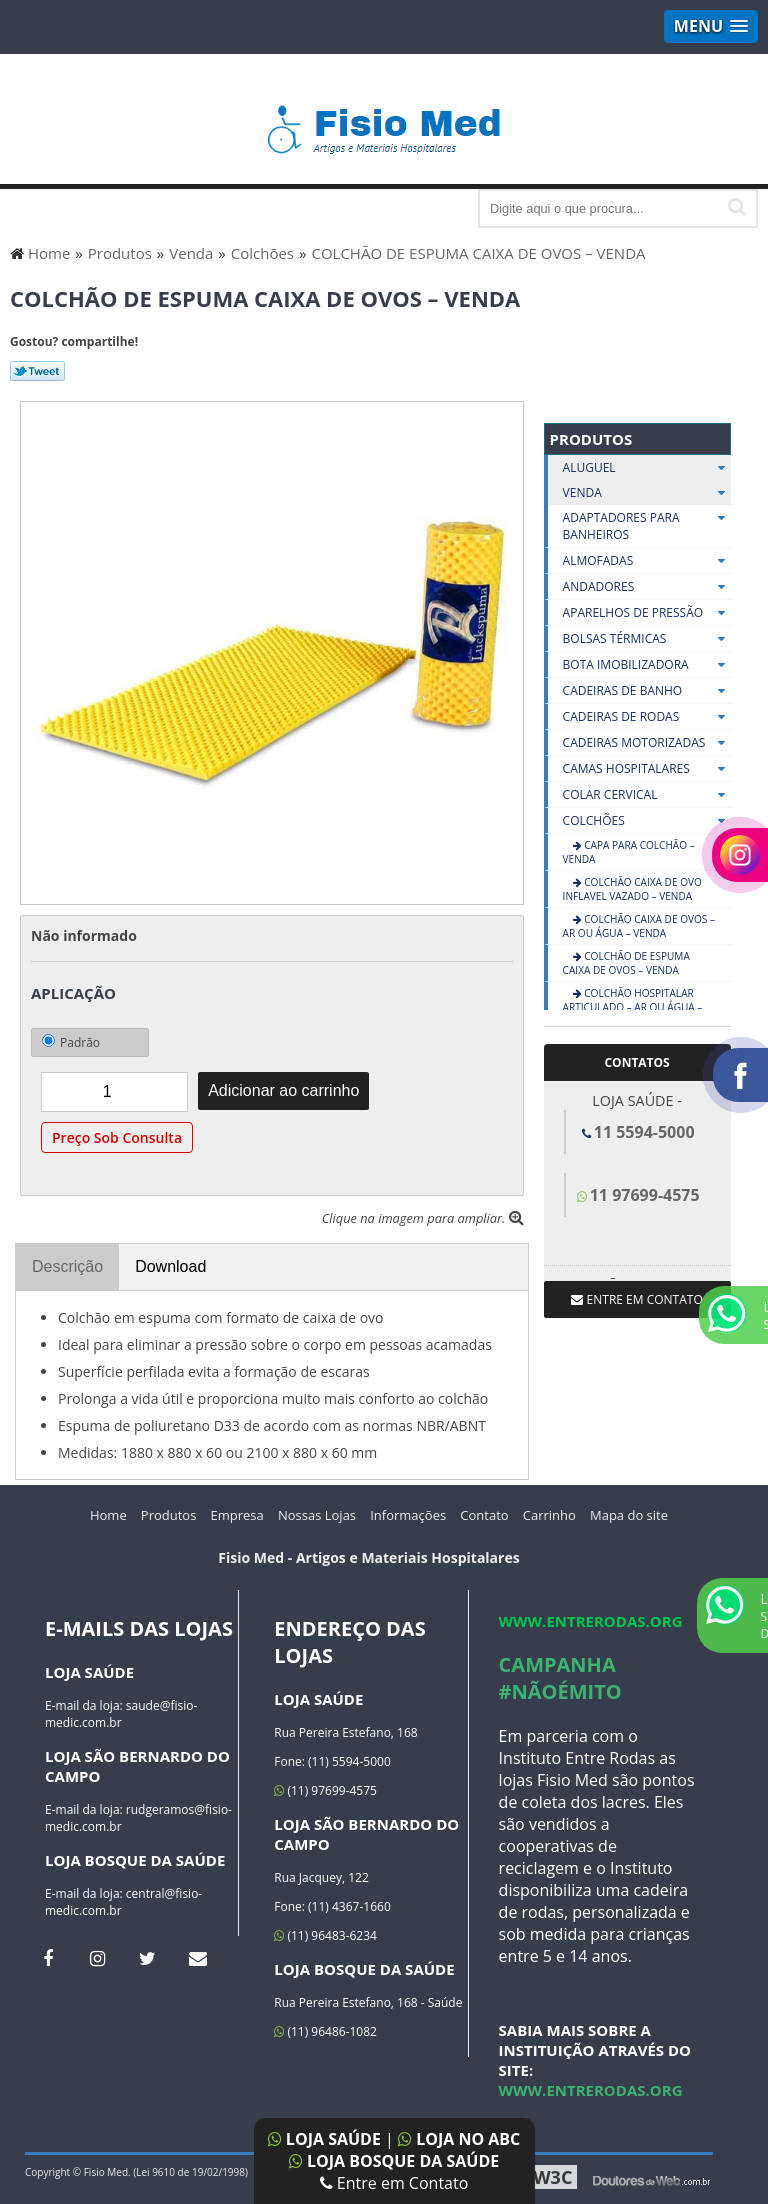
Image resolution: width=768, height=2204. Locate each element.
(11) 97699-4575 (325, 1790)
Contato (484, 1515)
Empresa (237, 1515)
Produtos (591, 439)
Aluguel (647, 467)
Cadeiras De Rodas (647, 717)
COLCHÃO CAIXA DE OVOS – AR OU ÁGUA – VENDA (639, 926)
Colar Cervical (647, 795)
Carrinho (549, 1515)
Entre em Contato (394, 2183)
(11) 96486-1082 (325, 2031)
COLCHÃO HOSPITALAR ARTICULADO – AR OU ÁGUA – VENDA (633, 1007)
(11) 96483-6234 (325, 1935)
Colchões (647, 821)
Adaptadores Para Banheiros (647, 526)
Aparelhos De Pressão (647, 613)
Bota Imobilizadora (647, 665)
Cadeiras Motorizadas (647, 743)
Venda (647, 492)
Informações (408, 1515)
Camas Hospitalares (647, 769)
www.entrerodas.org (591, 1621)
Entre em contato (636, 1299)
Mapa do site (629, 1515)
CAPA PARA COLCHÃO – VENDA (629, 852)
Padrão (71, 1042)
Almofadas (647, 561)
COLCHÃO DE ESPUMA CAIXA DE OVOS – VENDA (626, 963)
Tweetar (37, 371)
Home (108, 1515)
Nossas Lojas (317, 1515)
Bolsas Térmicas (647, 639)
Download (170, 1266)
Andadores (647, 587)
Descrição (67, 1266)
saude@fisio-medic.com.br (121, 1714)
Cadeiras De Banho (647, 691)
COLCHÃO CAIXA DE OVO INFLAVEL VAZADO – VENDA (632, 889)
